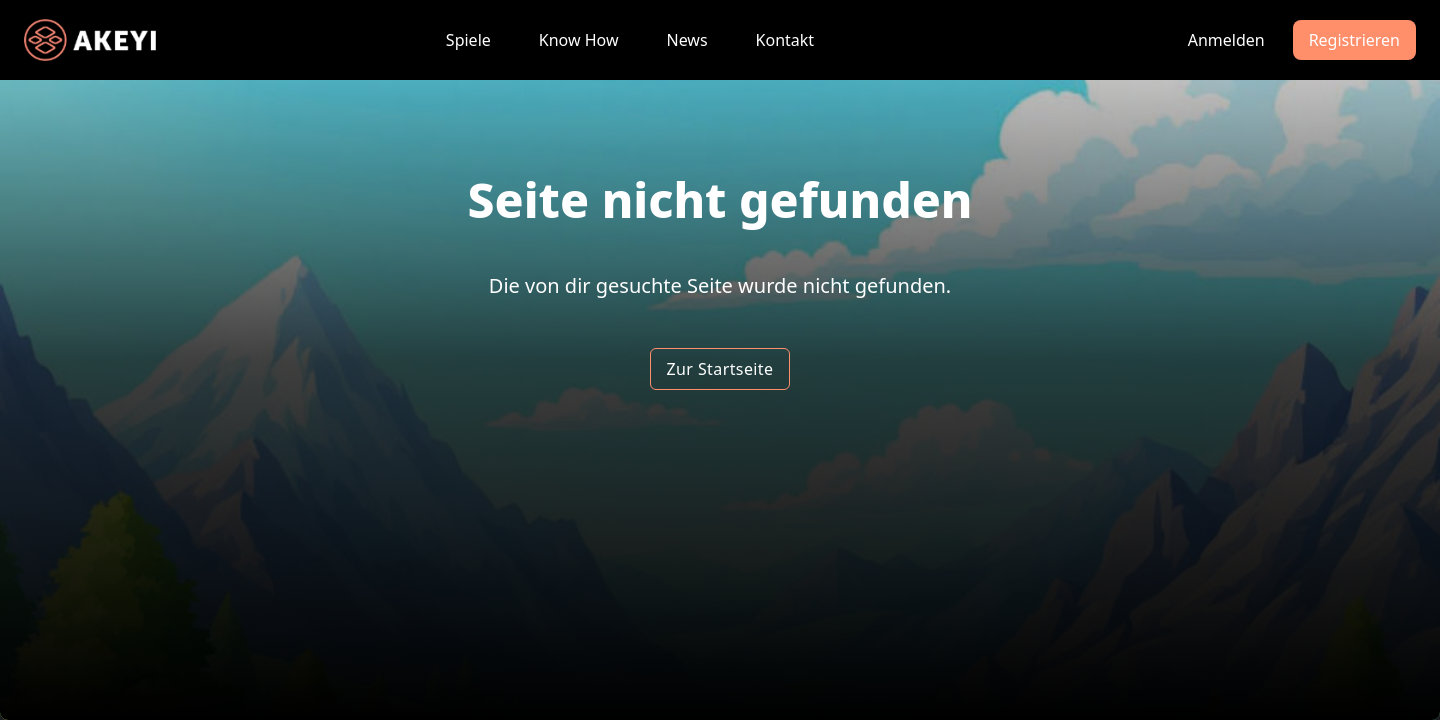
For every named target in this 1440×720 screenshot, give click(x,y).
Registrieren (1354, 40)
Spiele (468, 40)
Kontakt (785, 40)
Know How (579, 40)
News (686, 40)
